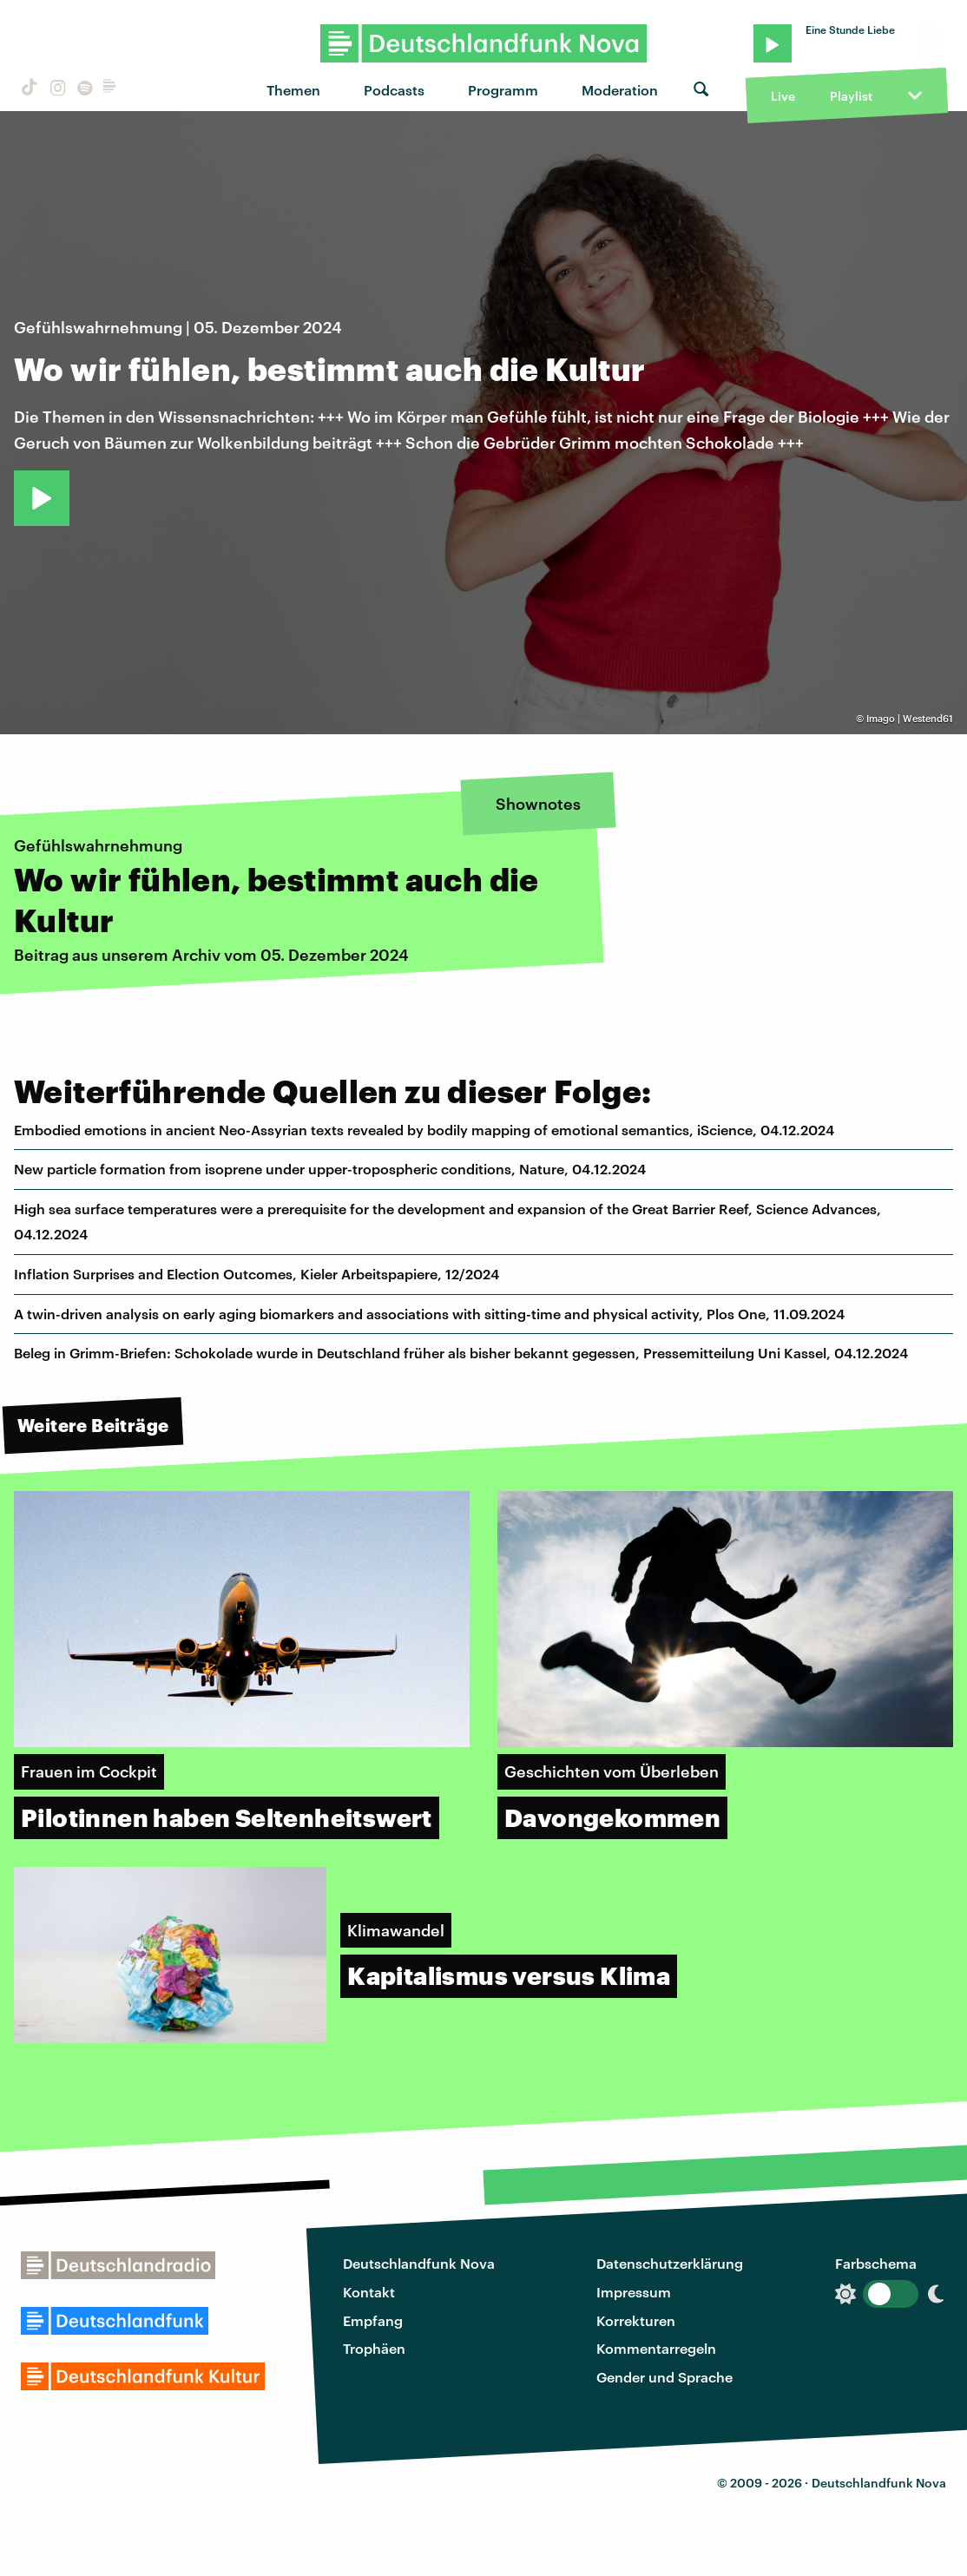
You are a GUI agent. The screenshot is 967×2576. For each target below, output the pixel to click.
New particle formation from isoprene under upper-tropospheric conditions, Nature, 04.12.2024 (330, 1168)
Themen (293, 90)
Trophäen (374, 2348)
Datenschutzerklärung (669, 2263)
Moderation (620, 90)
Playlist (851, 96)
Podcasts (394, 90)
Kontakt (369, 2292)
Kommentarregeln (656, 2348)
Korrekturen (635, 2320)
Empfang (373, 2320)
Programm (503, 90)
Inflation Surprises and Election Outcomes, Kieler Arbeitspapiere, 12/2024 (256, 1273)
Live (783, 96)
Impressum (633, 2292)
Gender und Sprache (664, 2377)
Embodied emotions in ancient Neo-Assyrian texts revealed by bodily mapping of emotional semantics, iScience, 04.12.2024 (424, 1129)
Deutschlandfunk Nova (419, 2263)
